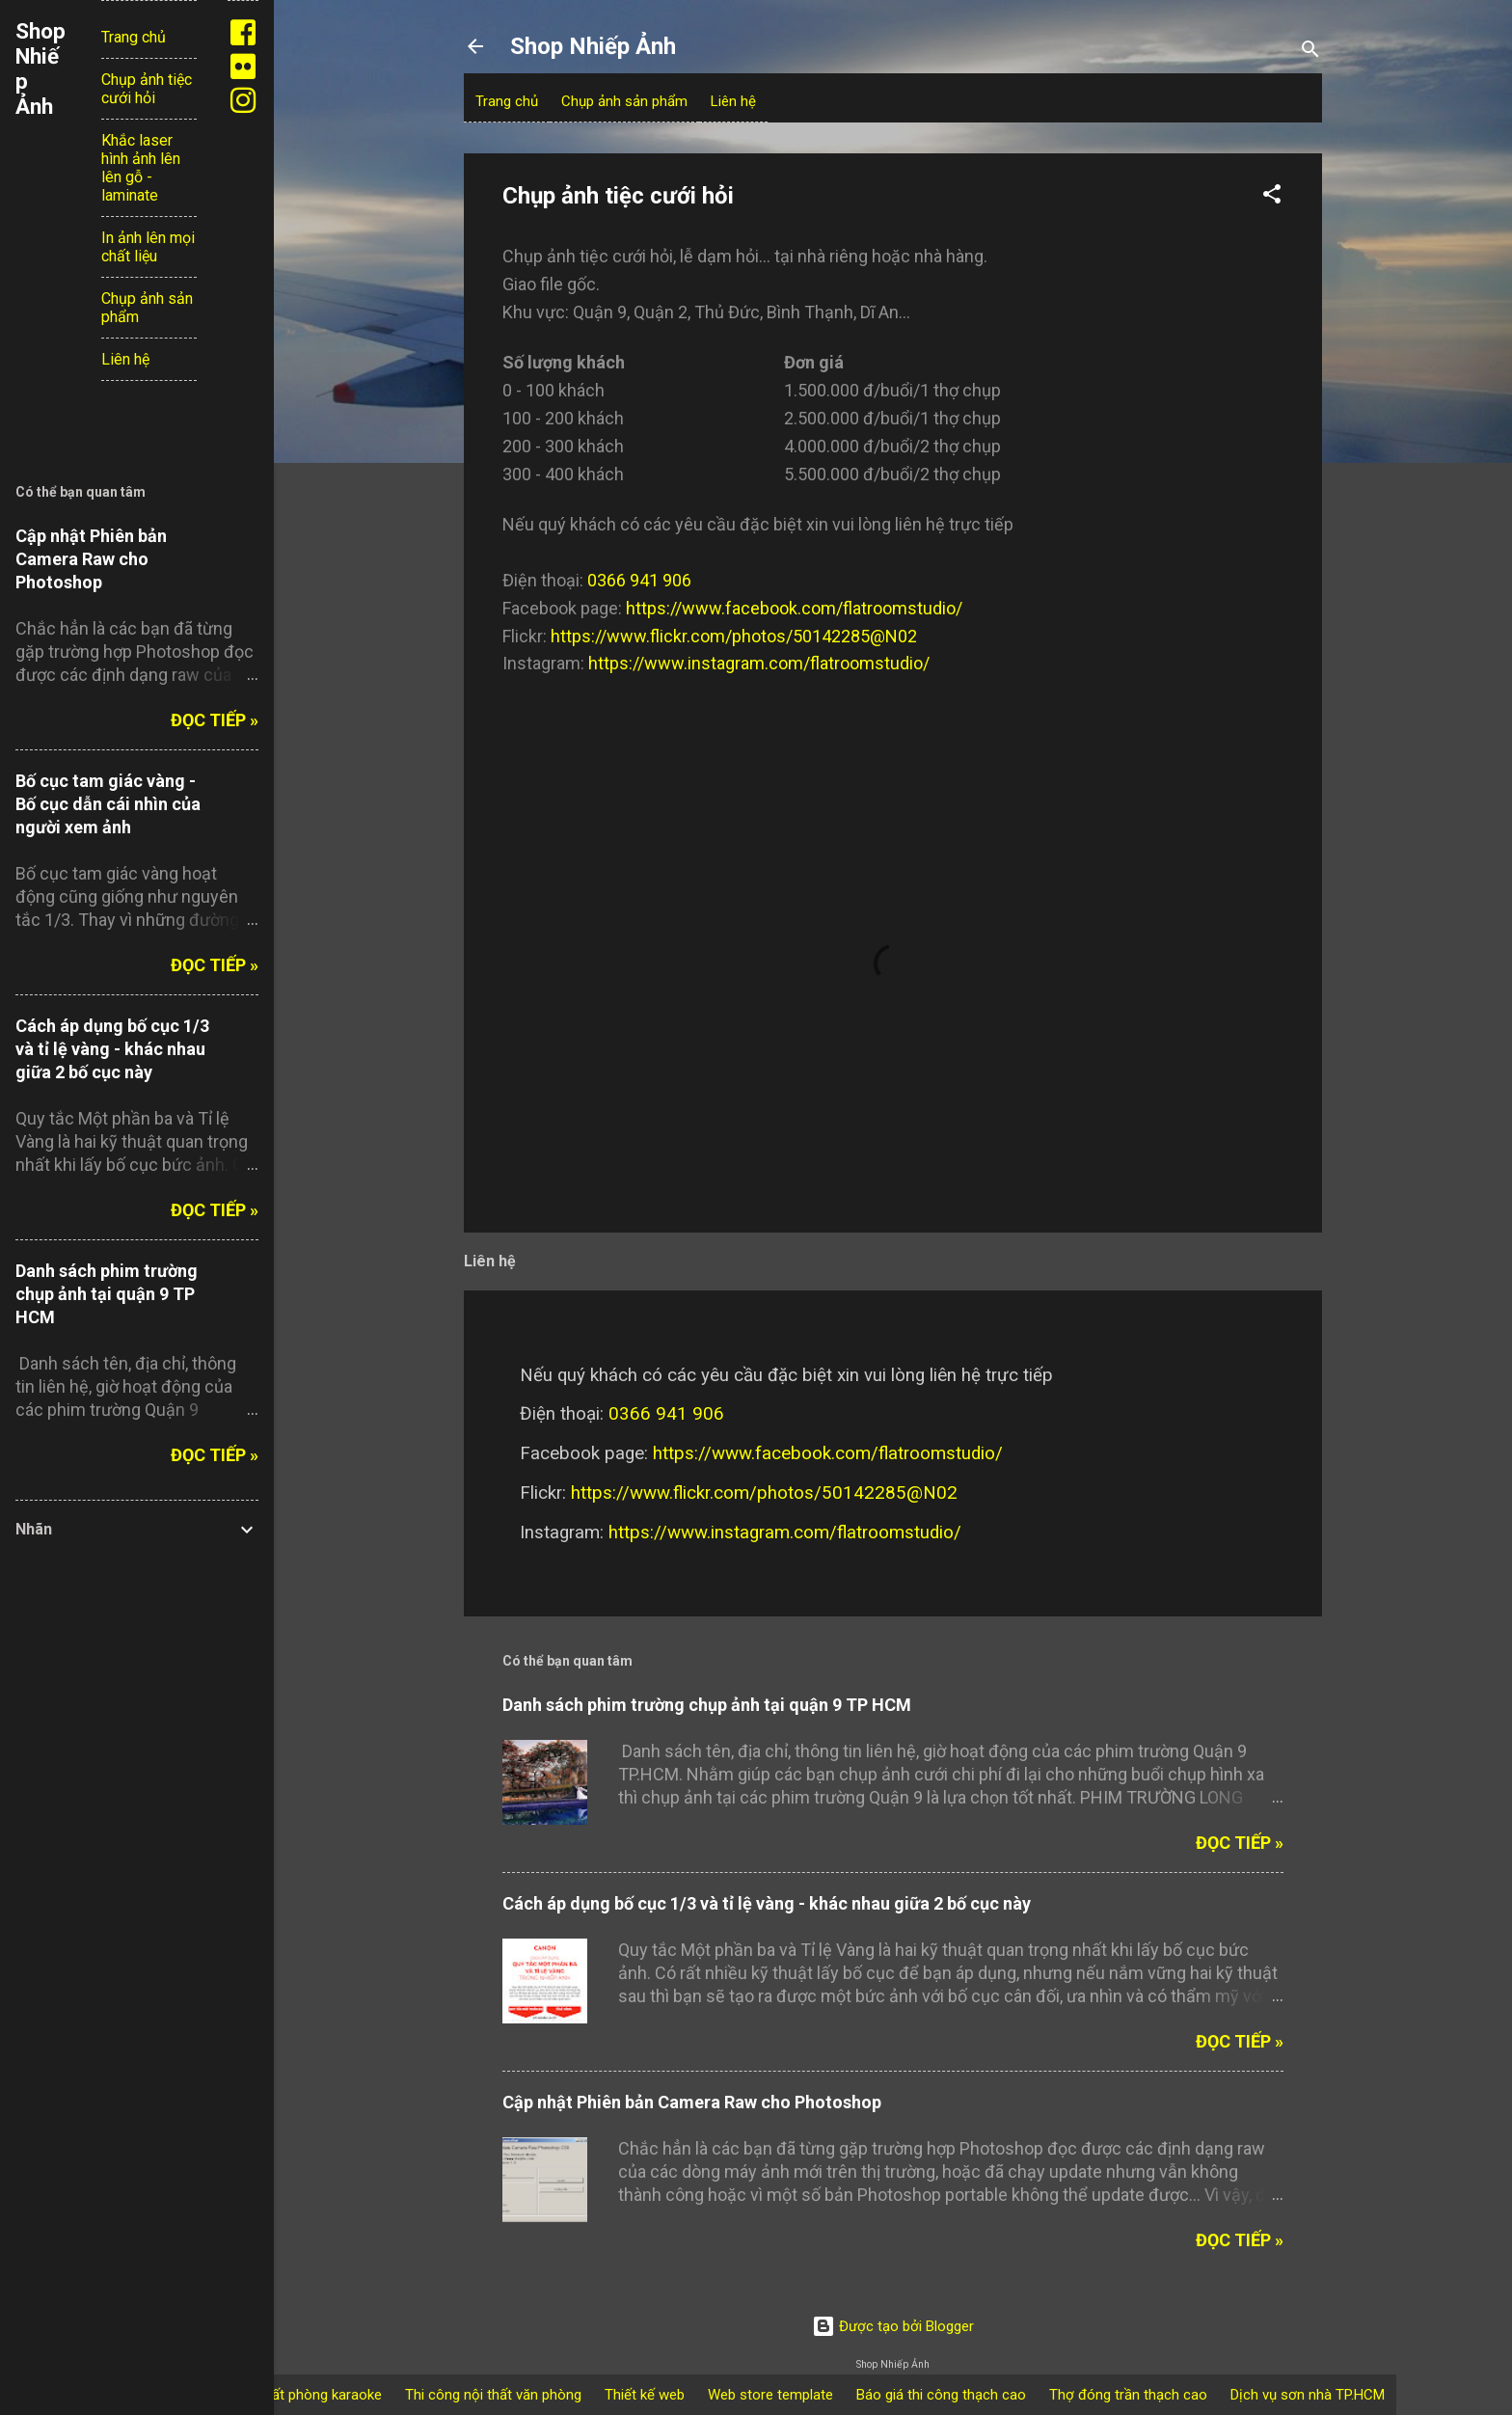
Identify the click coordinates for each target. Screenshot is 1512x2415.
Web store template (770, 2394)
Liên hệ (733, 101)
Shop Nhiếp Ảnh (593, 46)
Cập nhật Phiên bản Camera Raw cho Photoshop (691, 2102)
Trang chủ (506, 101)
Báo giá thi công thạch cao (941, 2394)
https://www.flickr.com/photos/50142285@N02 (734, 636)
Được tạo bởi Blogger (893, 2326)
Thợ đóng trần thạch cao (1128, 2394)
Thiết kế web (645, 2394)
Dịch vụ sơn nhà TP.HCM (1307, 2394)
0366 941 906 (639, 580)
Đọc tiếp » (1239, 1842)
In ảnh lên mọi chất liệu (148, 247)
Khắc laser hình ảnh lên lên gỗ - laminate (140, 167)
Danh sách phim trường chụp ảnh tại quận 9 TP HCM (706, 1705)
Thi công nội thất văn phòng (493, 2394)
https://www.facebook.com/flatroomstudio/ (794, 608)
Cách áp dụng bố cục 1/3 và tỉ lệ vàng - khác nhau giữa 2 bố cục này (766, 1903)
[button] (1271, 197)
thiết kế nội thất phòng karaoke (284, 2394)
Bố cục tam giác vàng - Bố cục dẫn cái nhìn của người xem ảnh (108, 804)
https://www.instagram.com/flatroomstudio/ (759, 663)
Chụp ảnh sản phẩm (624, 101)
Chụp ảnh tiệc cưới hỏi (146, 88)
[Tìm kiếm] (1310, 52)
